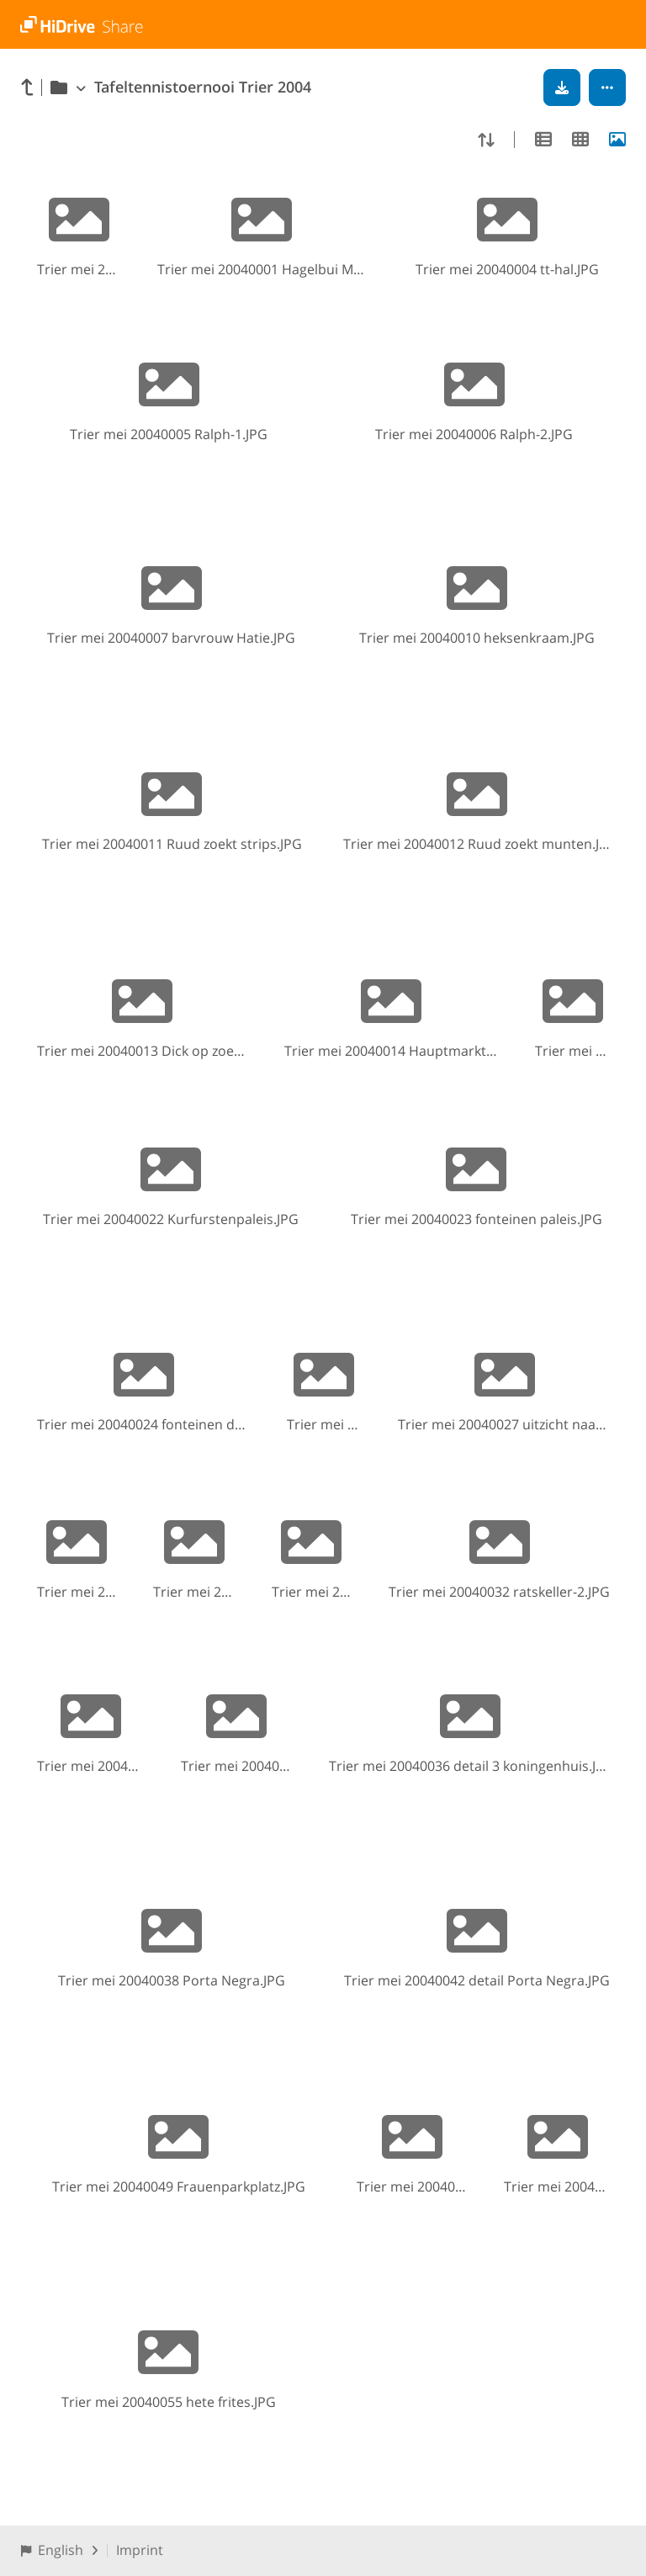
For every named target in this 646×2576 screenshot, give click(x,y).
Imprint (139, 2550)
